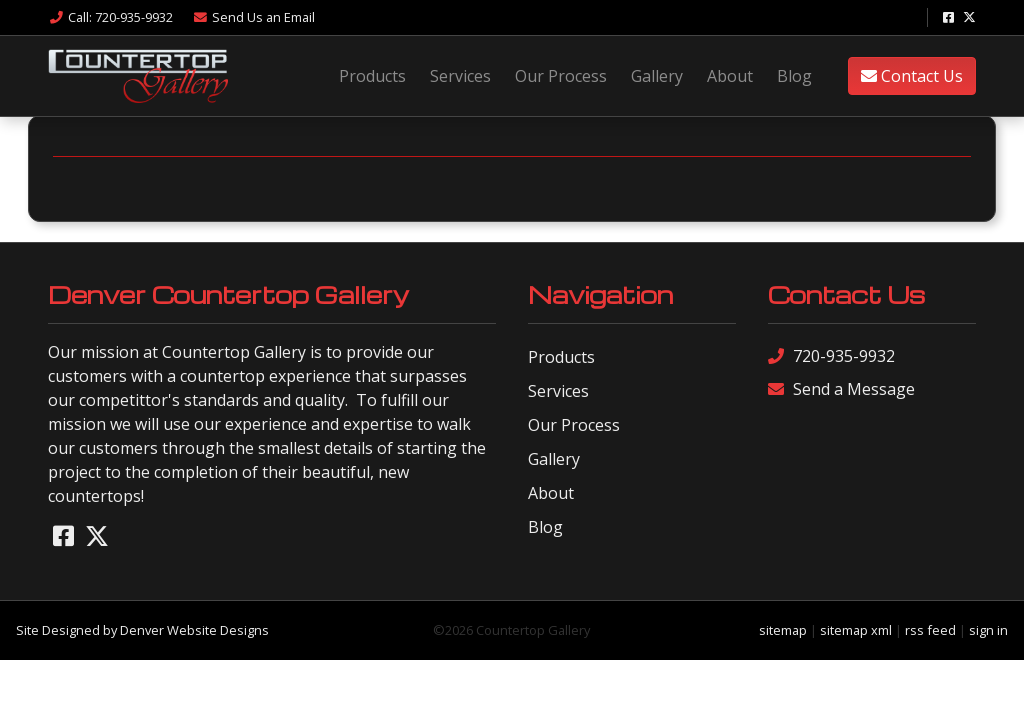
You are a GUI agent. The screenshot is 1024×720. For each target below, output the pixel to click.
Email (253, 17)
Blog (794, 76)
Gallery (657, 76)
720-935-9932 (831, 356)
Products (372, 76)
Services (460, 76)
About (730, 76)
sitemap (783, 630)
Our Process (561, 76)
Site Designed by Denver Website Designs (142, 630)
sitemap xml (856, 630)
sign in (988, 630)
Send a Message (841, 389)
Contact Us (912, 76)
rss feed (930, 630)
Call (110, 17)
